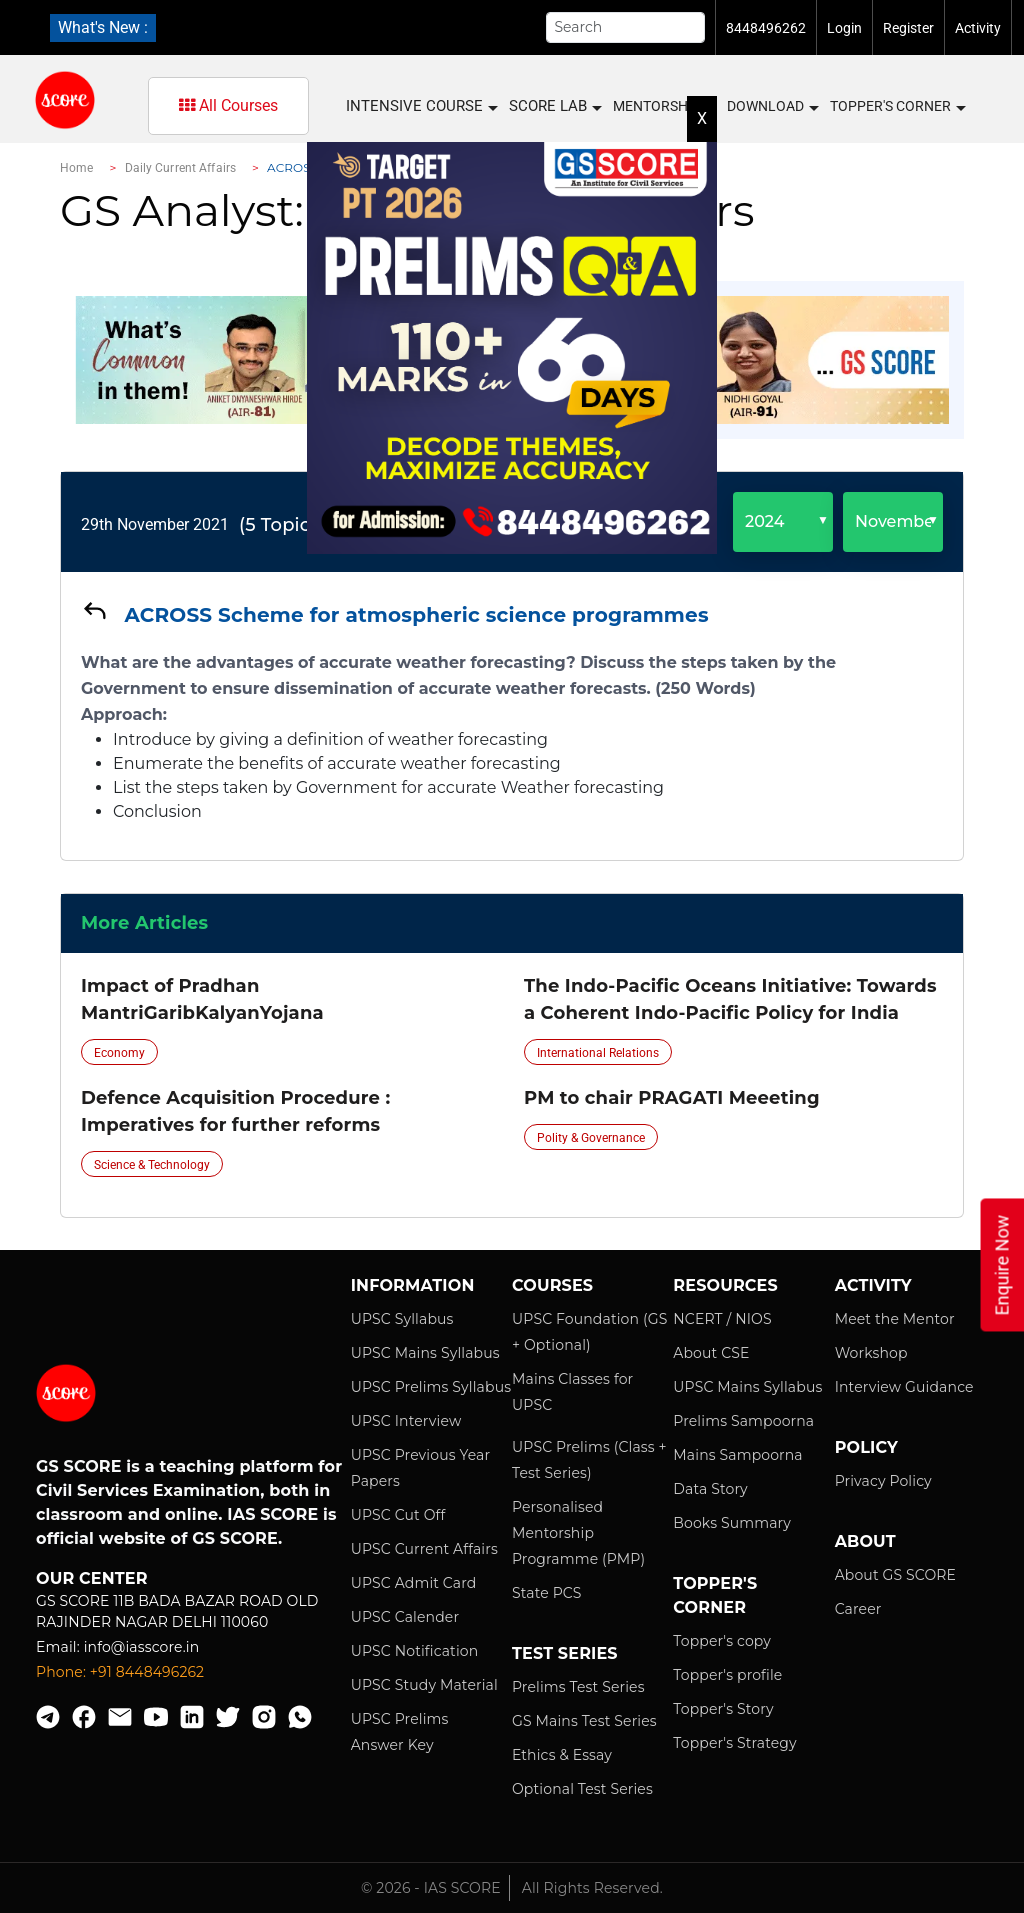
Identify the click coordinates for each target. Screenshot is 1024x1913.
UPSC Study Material (424, 1685)
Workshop (871, 1353)
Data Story (710, 1489)
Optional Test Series (582, 1789)
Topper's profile (727, 1675)
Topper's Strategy (734, 1743)
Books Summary (732, 1523)
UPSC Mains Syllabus (425, 1353)
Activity (978, 28)
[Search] (626, 27)
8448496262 (766, 28)
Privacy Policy (883, 1481)
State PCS (547, 1593)
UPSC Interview (406, 1421)
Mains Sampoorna (737, 1455)
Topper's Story (723, 1709)
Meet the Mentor (895, 1319)
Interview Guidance (904, 1387)
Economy (119, 1053)
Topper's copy (722, 1641)
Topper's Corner (897, 107)
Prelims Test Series (578, 1687)
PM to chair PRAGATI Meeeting (672, 1098)
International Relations (598, 1053)
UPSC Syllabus (402, 1319)
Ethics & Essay (562, 1755)
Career (858, 1609)
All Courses (228, 105)
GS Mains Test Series (584, 1721)
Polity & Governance (591, 1138)
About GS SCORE (895, 1575)
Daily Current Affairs (181, 168)
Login (844, 28)
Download (772, 107)
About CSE (711, 1353)
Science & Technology (152, 1165)
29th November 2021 (155, 524)
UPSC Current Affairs (424, 1549)
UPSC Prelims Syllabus (431, 1387)
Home (76, 168)
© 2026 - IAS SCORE (431, 1888)
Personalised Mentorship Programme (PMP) (578, 1533)
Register (908, 28)
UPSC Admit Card (414, 1583)
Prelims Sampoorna (743, 1421)
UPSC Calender (405, 1617)
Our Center (92, 1578)
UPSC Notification (415, 1651)
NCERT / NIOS (722, 1319)
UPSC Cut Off (398, 1515)
